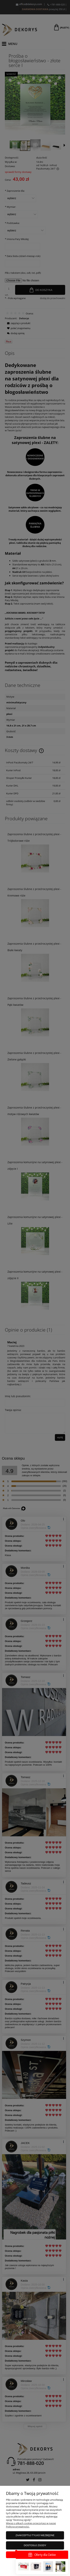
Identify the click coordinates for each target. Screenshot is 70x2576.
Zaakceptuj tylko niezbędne (35, 2535)
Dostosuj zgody (35, 2545)
